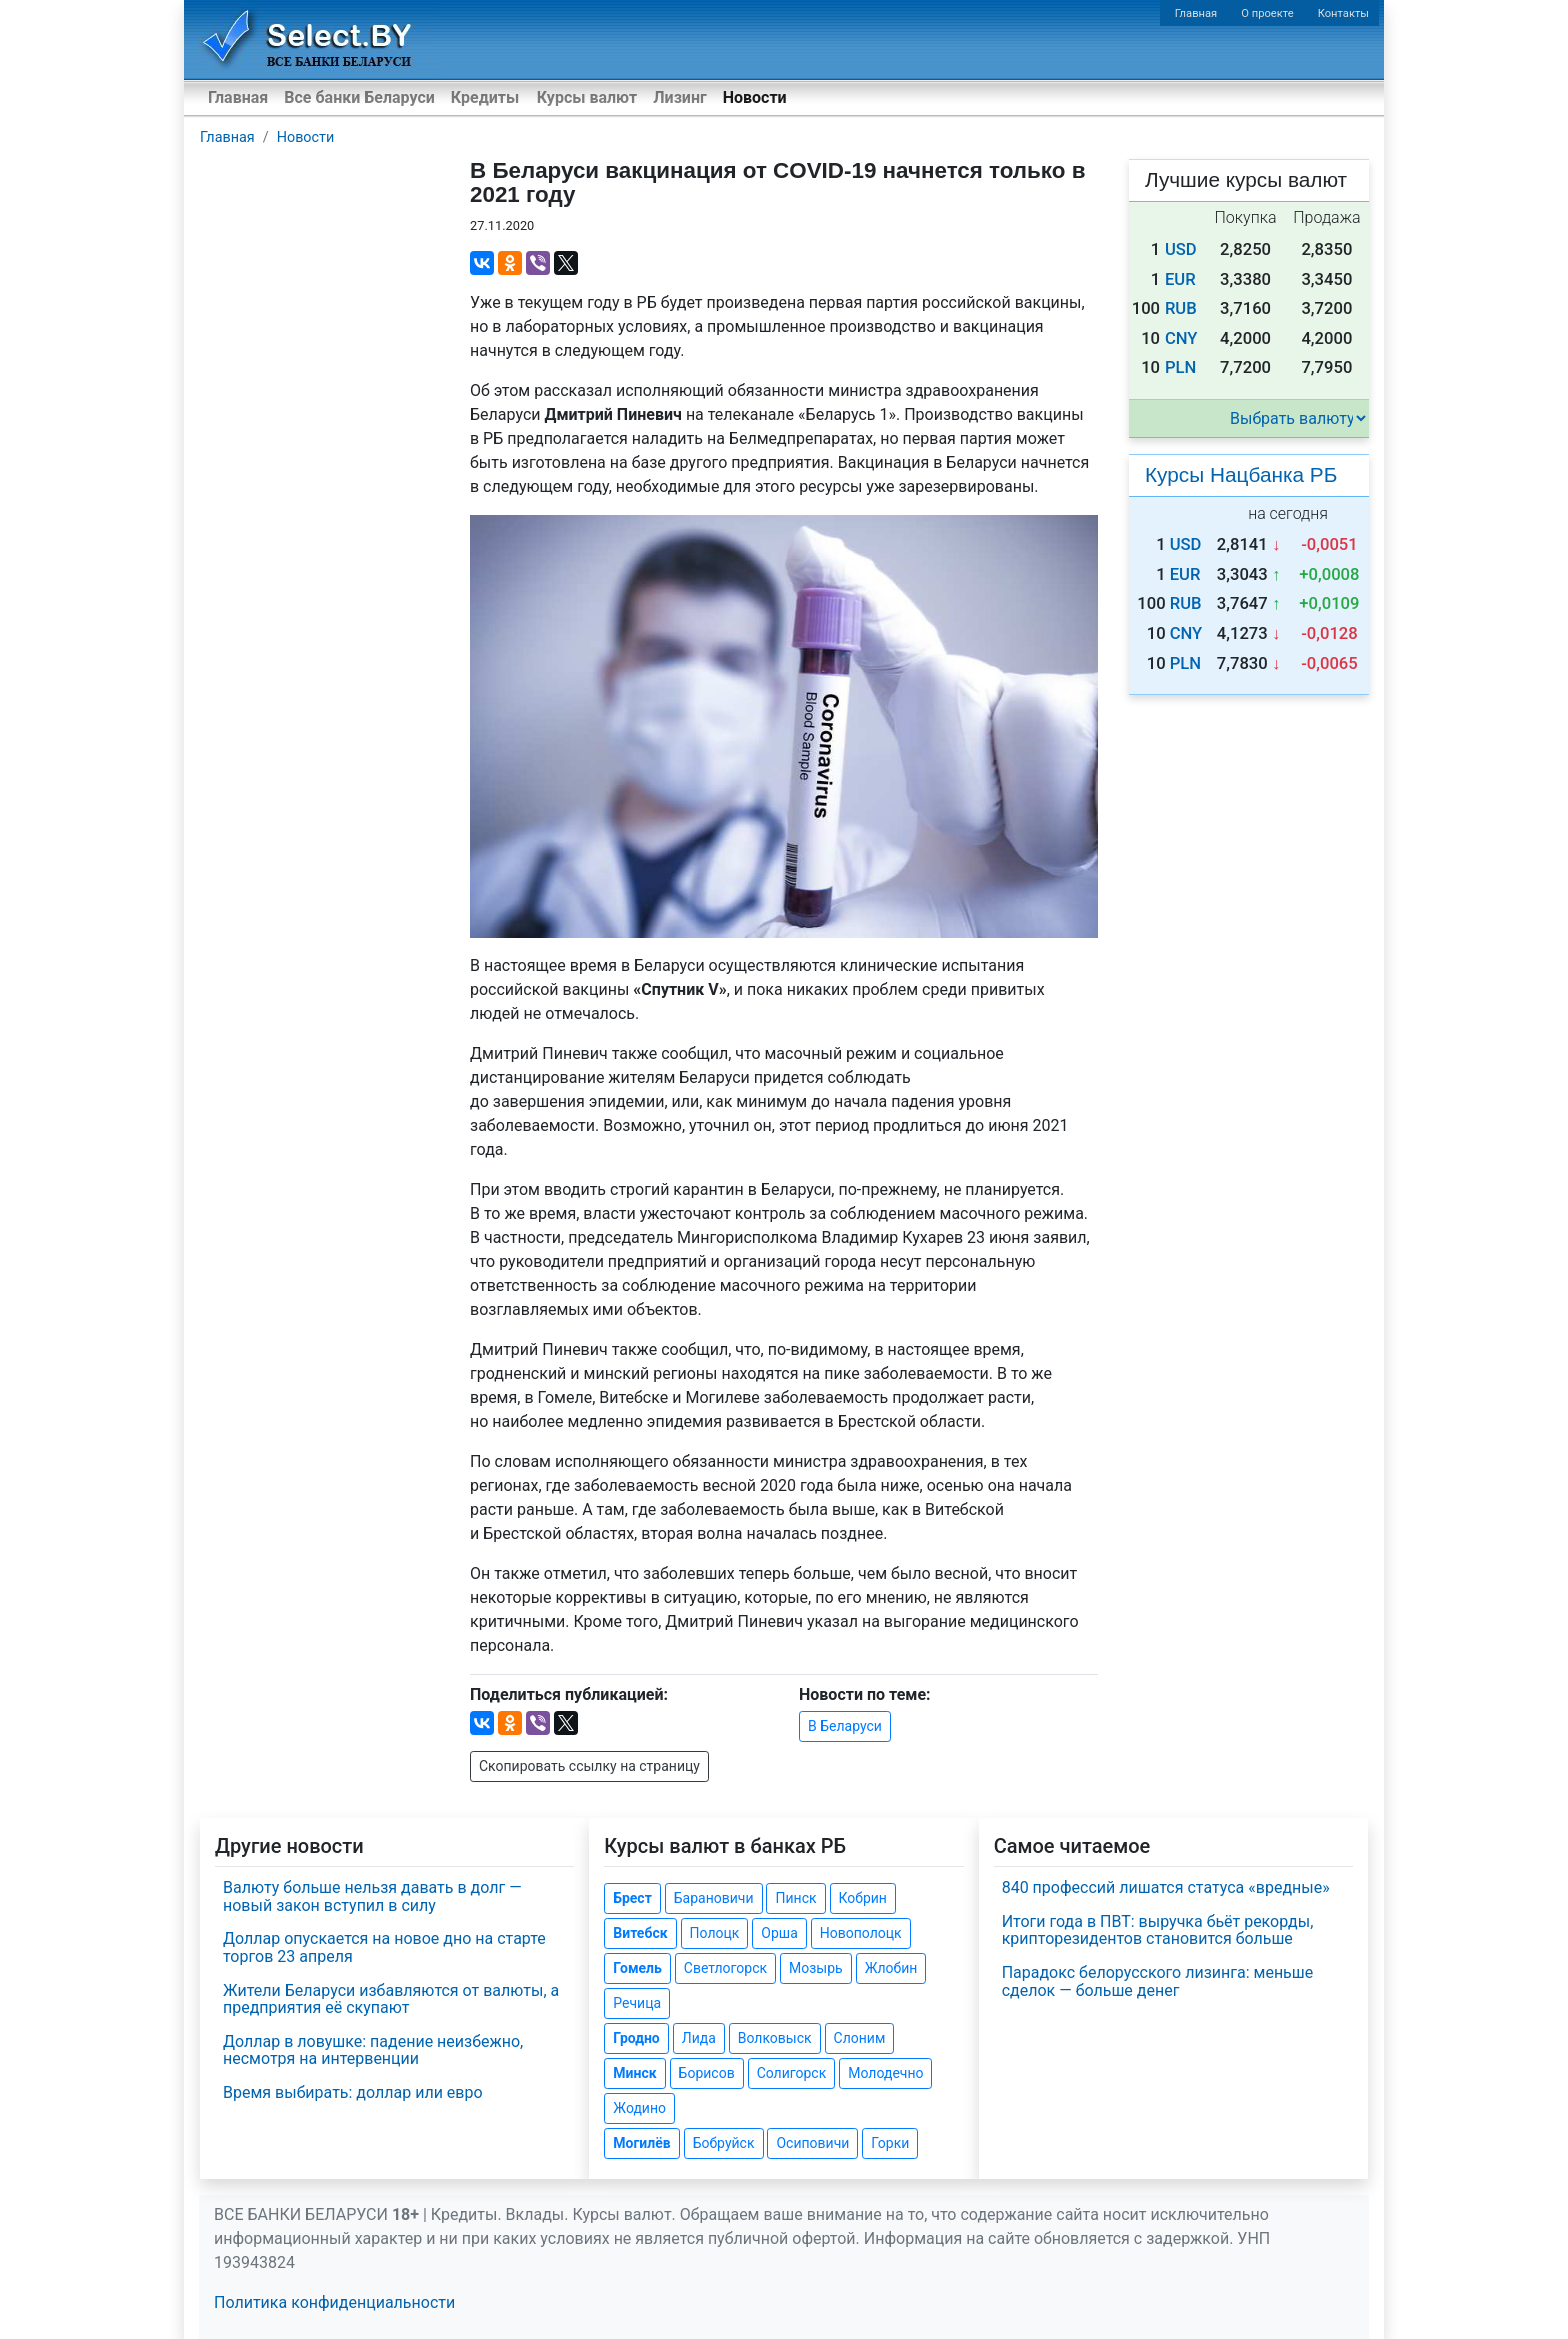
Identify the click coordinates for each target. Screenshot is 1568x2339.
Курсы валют (587, 97)
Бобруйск (724, 2143)
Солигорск (792, 2073)
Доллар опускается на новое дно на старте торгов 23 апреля (384, 1947)
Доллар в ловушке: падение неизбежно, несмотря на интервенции (373, 2050)
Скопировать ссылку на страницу (589, 1766)
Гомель (637, 1968)
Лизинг (679, 97)
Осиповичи (812, 2143)
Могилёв (641, 2143)
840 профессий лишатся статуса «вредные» (1166, 1887)
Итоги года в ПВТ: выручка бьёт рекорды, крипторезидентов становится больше (1158, 1930)
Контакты (1343, 13)
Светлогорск (725, 1968)
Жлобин (891, 1968)
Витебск (640, 1933)
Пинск (795, 1898)
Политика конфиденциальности (334, 2302)
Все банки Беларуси (359, 97)
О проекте (1267, 13)
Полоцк (715, 1933)
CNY (1181, 338)
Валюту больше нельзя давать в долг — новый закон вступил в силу (372, 1896)
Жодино (639, 2108)
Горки (890, 2143)
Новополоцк (861, 1933)
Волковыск (775, 2038)
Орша (779, 1933)
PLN (1180, 367)
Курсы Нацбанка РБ (1241, 474)
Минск (634, 2073)
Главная (1196, 13)
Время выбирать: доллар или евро (353, 2092)
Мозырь (816, 1968)
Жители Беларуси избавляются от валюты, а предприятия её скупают (391, 1999)
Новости (755, 97)
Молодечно (885, 2073)
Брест (632, 1898)
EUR (1180, 279)
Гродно (636, 2038)
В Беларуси (845, 1726)
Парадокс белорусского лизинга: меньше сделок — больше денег (1158, 1981)
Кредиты (485, 97)
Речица (637, 2003)
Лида (699, 2038)
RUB (1181, 308)
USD (1181, 249)
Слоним (860, 2038)
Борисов (707, 2073)
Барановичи (714, 1898)
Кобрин (863, 1898)
